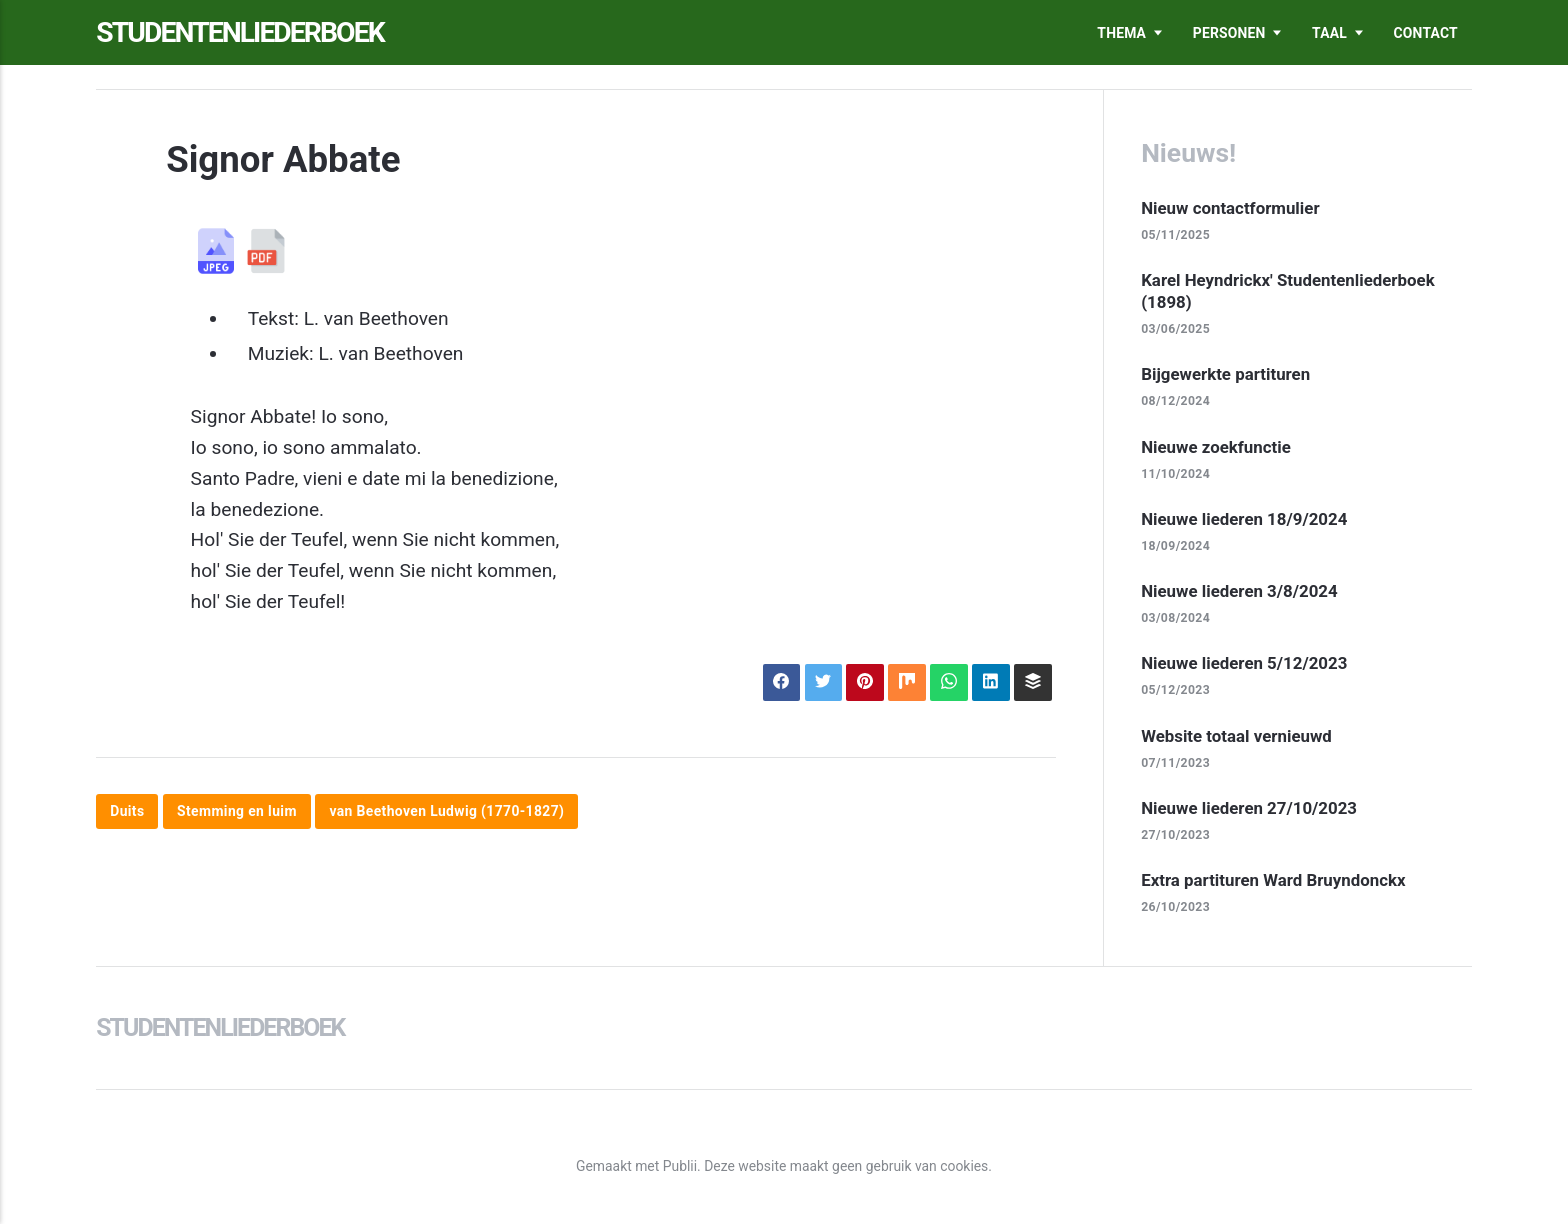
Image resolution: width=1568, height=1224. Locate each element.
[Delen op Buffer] (1032, 682)
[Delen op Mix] (906, 682)
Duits (127, 812)
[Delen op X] (823, 682)
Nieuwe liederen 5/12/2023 (1244, 663)
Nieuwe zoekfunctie (1216, 447)
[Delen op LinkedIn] (990, 682)
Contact (1426, 33)
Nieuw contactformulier (1230, 208)
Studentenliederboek (239, 32)
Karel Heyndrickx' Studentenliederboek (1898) (1288, 291)
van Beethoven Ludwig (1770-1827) (446, 812)
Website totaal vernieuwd (1236, 736)
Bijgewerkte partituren (1225, 374)
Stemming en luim (237, 812)
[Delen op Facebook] (781, 682)
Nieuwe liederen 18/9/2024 (1244, 519)
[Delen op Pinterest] (864, 682)
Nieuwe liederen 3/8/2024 (1239, 591)
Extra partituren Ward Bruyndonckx (1273, 880)
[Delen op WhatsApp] (948, 682)
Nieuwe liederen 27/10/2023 (1249, 808)
